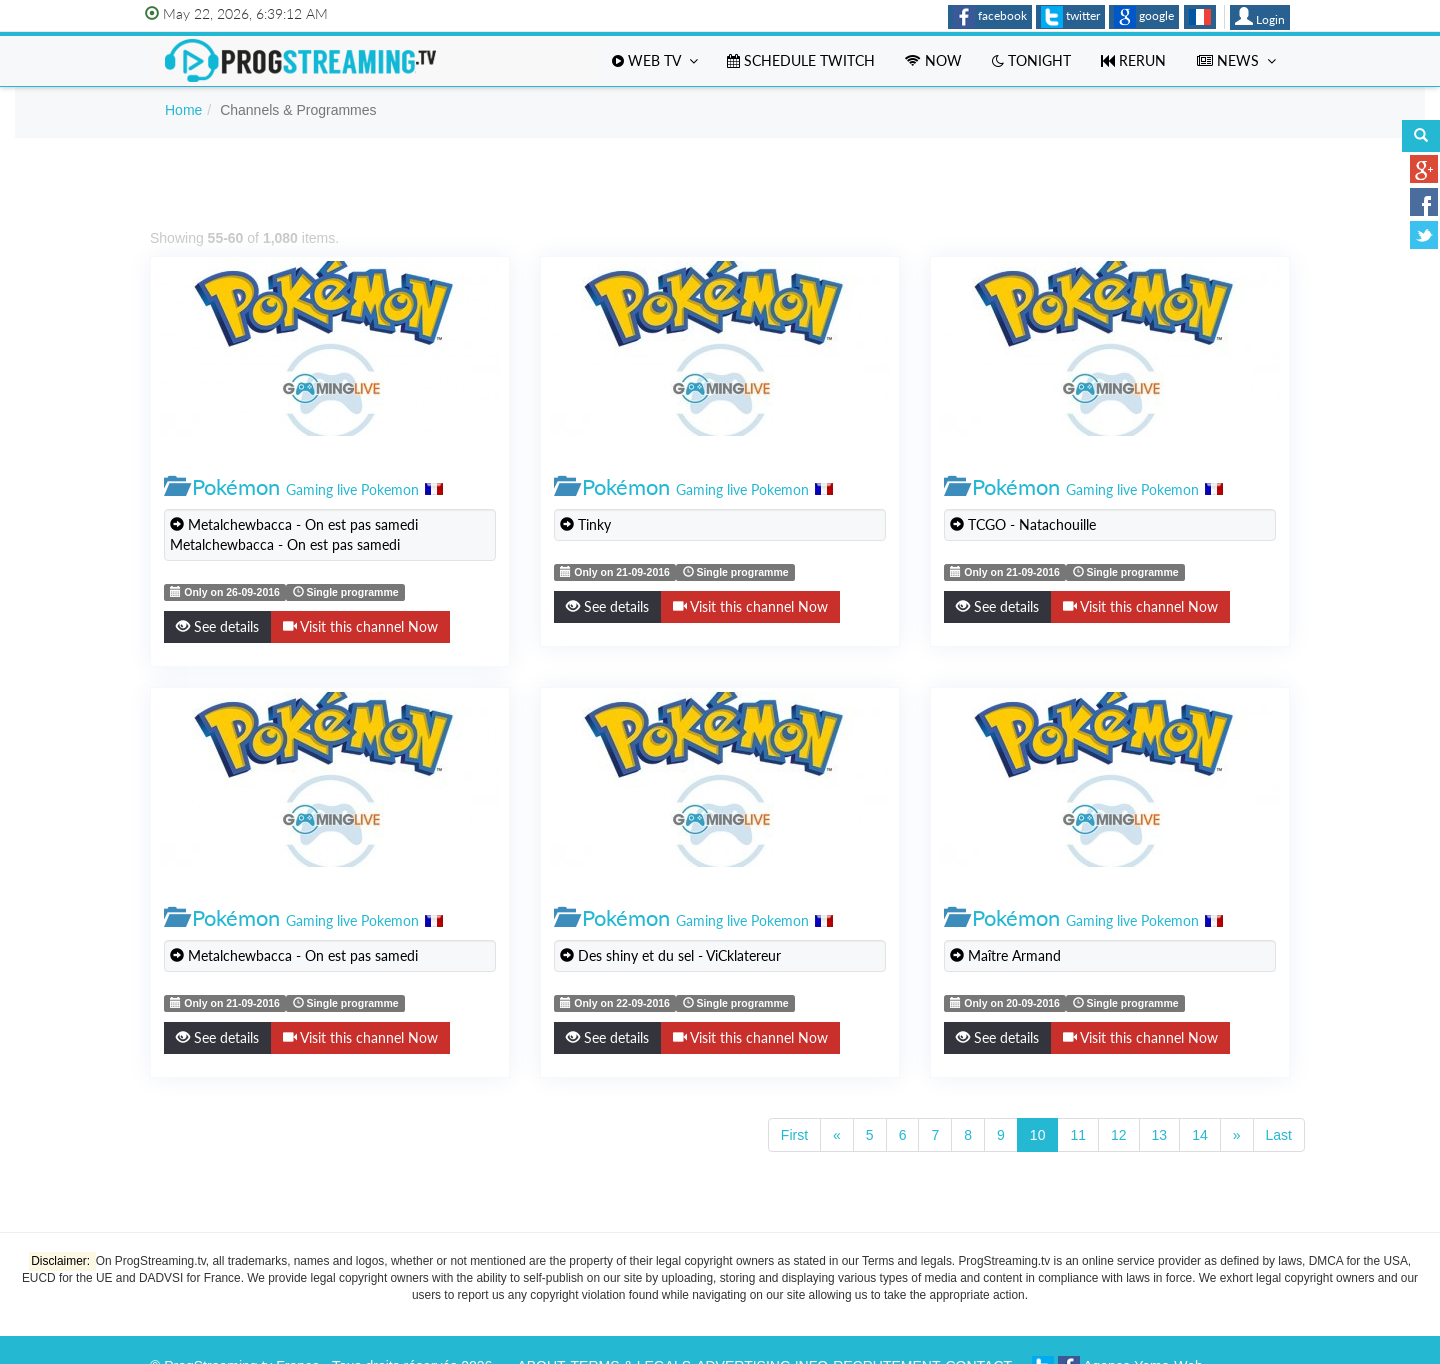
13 (1160, 1135)
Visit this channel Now (360, 626)
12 (1119, 1135)
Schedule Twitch (801, 60)
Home (183, 110)
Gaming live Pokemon (352, 489)
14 (1200, 1135)
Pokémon (236, 486)
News (1236, 61)
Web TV (654, 61)
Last (1279, 1135)
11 (1078, 1135)
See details (217, 626)
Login (1260, 17)
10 (1038, 1135)
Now (933, 60)
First (794, 1135)
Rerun (1133, 60)
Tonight (1031, 60)
